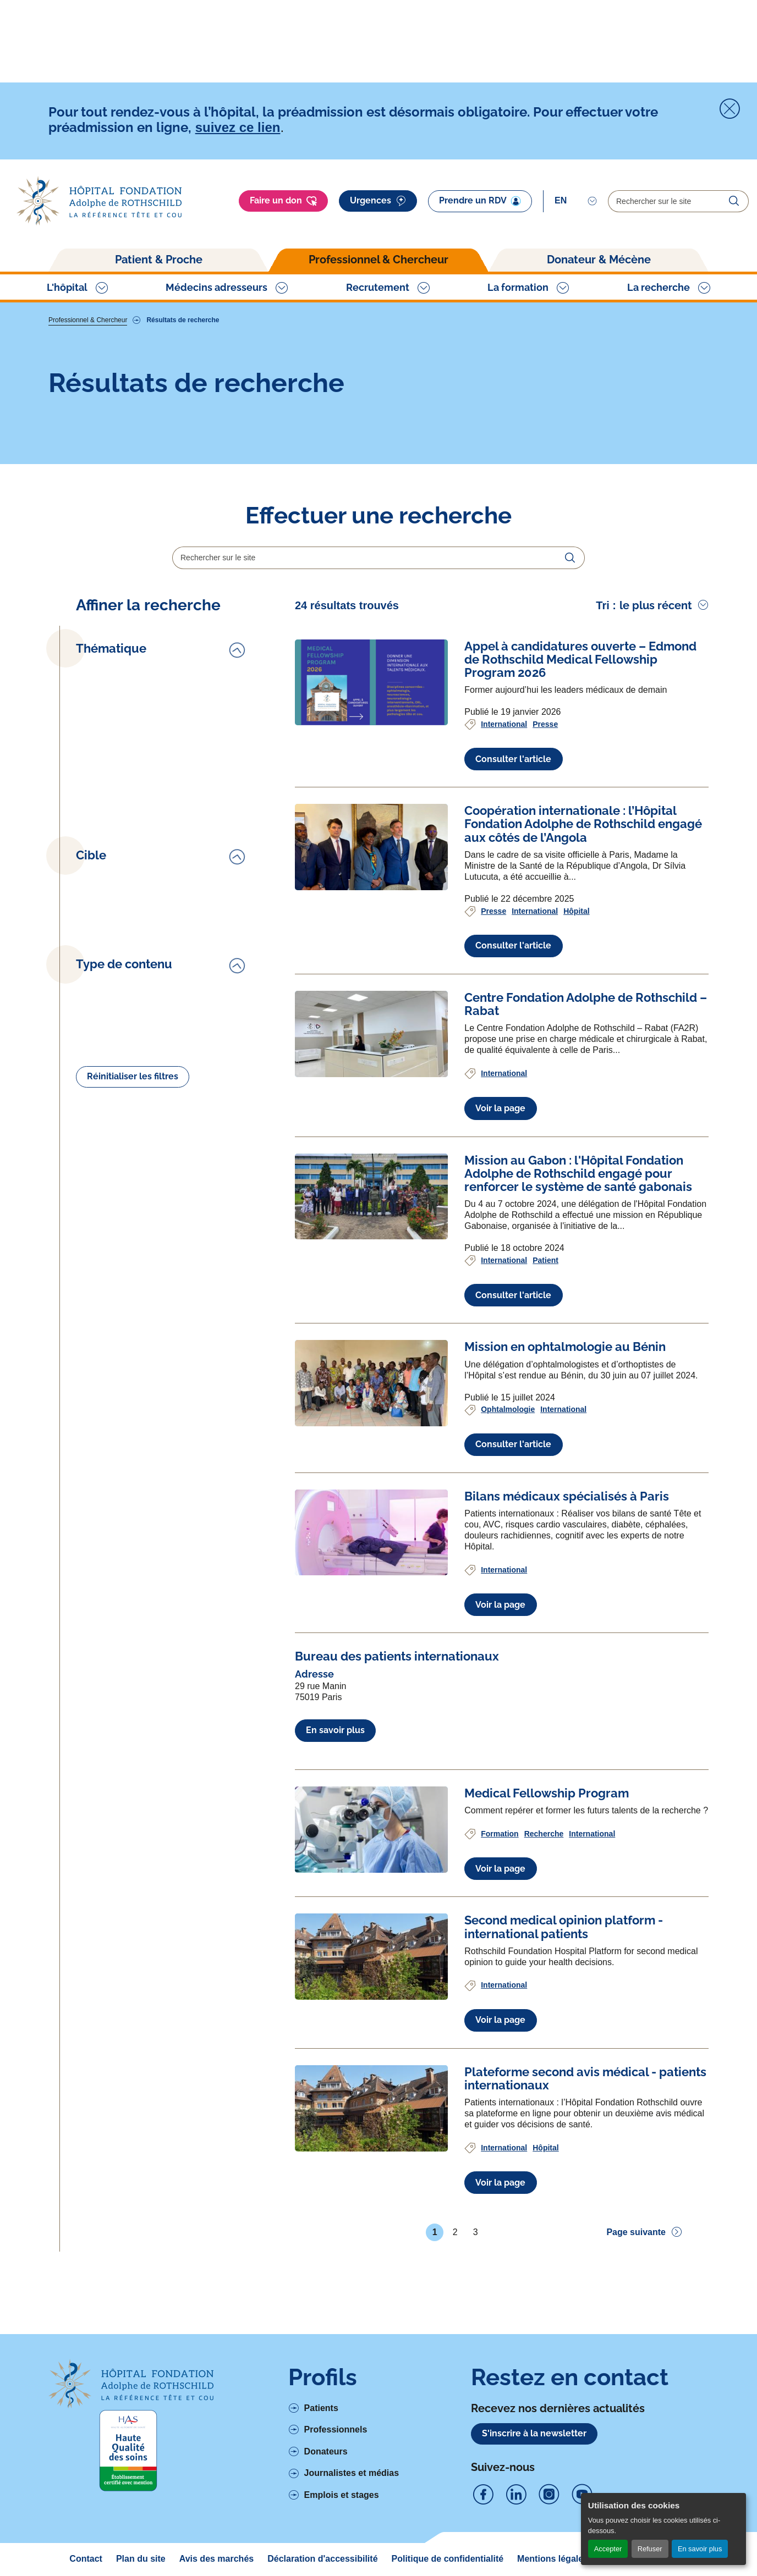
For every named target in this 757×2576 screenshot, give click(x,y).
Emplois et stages (341, 2495)
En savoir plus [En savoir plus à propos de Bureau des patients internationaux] (335, 1730)
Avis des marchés (216, 2558)
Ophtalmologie (508, 1409)
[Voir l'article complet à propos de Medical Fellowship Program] (371, 1829)
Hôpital (576, 911)
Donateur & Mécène (599, 259)
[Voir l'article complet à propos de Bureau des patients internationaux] (397, 1656)
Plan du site (141, 2558)
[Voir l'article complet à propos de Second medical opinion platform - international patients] (371, 1956)
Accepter (608, 2549)
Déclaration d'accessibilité (322, 2558)
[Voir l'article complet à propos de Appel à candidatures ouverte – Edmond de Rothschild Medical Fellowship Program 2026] (371, 682)
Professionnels (335, 2429)
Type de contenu (124, 964)
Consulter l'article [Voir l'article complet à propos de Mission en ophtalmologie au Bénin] (513, 1444)
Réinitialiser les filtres (132, 1076)
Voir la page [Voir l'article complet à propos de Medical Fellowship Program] (500, 1868)
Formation (499, 1833)
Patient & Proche (158, 259)
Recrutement (377, 287)
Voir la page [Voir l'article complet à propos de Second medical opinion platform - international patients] (500, 2020)
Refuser (650, 2549)
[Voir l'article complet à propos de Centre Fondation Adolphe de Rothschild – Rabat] (371, 1034)
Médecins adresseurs (216, 287)
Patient (545, 1260)
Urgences (378, 201)
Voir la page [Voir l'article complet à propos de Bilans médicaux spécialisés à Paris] (500, 1604)
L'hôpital (67, 287)
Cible (91, 855)
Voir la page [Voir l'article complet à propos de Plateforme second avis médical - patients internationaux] (500, 2182)
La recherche (658, 287)
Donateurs (326, 2451)
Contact (85, 2558)
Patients (321, 2408)
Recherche (544, 1833)
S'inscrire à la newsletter (534, 2433)
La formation (517, 287)
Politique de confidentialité (448, 2558)
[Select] (576, 200)
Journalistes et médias (351, 2473)
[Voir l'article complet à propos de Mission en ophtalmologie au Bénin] (371, 1383)
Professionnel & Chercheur (378, 259)
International (504, 724)
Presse (545, 724)
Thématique (111, 648)
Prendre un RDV (480, 200)
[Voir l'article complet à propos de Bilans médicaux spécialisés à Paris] (371, 1533)
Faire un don (283, 201)
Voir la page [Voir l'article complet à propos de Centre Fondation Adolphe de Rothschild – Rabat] (500, 1108)
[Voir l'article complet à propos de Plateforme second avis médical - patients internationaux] (371, 2108)
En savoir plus (700, 2549)
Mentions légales (552, 2558)
